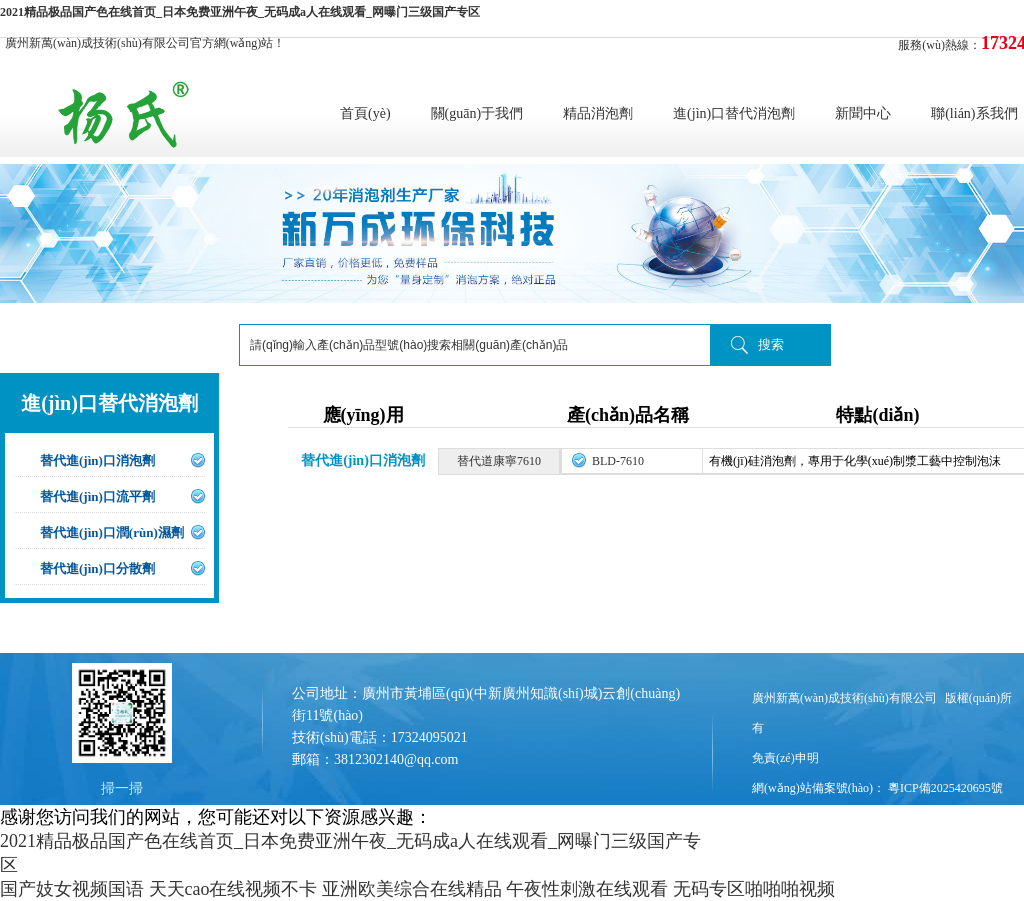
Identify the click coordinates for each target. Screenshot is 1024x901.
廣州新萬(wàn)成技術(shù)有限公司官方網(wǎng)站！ (145, 43)
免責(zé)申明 (785, 758)
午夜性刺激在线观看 (587, 889)
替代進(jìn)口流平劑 (97, 496)
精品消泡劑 (598, 113)
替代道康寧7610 (499, 461)
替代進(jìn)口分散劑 (97, 568)
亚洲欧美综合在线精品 (412, 889)
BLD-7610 (618, 461)
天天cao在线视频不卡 (233, 889)
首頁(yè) (365, 113)
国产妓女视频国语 (72, 889)
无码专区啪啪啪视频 (754, 889)
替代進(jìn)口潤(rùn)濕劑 (112, 532)
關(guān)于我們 (477, 113)
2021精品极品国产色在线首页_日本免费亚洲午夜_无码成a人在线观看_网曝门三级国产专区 (240, 12)
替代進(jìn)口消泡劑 (97, 460)
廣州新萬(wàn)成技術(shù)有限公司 (844, 698)
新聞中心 (863, 113)
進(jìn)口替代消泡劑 (734, 113)
